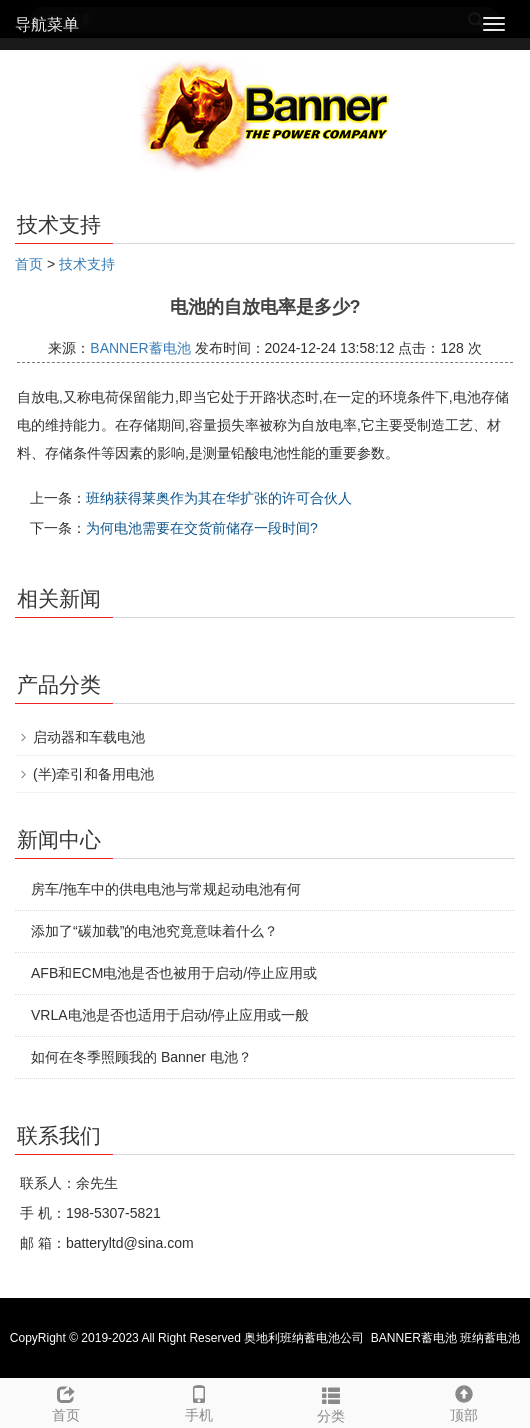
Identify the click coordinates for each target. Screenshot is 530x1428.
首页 (29, 264)
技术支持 (87, 264)
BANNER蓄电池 (140, 348)
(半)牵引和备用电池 (93, 774)
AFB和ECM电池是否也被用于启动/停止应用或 (174, 973)
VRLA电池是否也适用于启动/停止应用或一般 (170, 1015)
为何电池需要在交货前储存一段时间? (202, 528)
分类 (331, 1402)
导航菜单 (47, 24)
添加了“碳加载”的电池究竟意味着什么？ (154, 931)
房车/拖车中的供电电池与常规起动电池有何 (166, 889)
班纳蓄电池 (490, 1338)
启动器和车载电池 (89, 737)
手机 (199, 1401)
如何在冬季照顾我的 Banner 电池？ (141, 1057)
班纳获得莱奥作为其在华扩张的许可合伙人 (219, 498)
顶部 (464, 1401)
